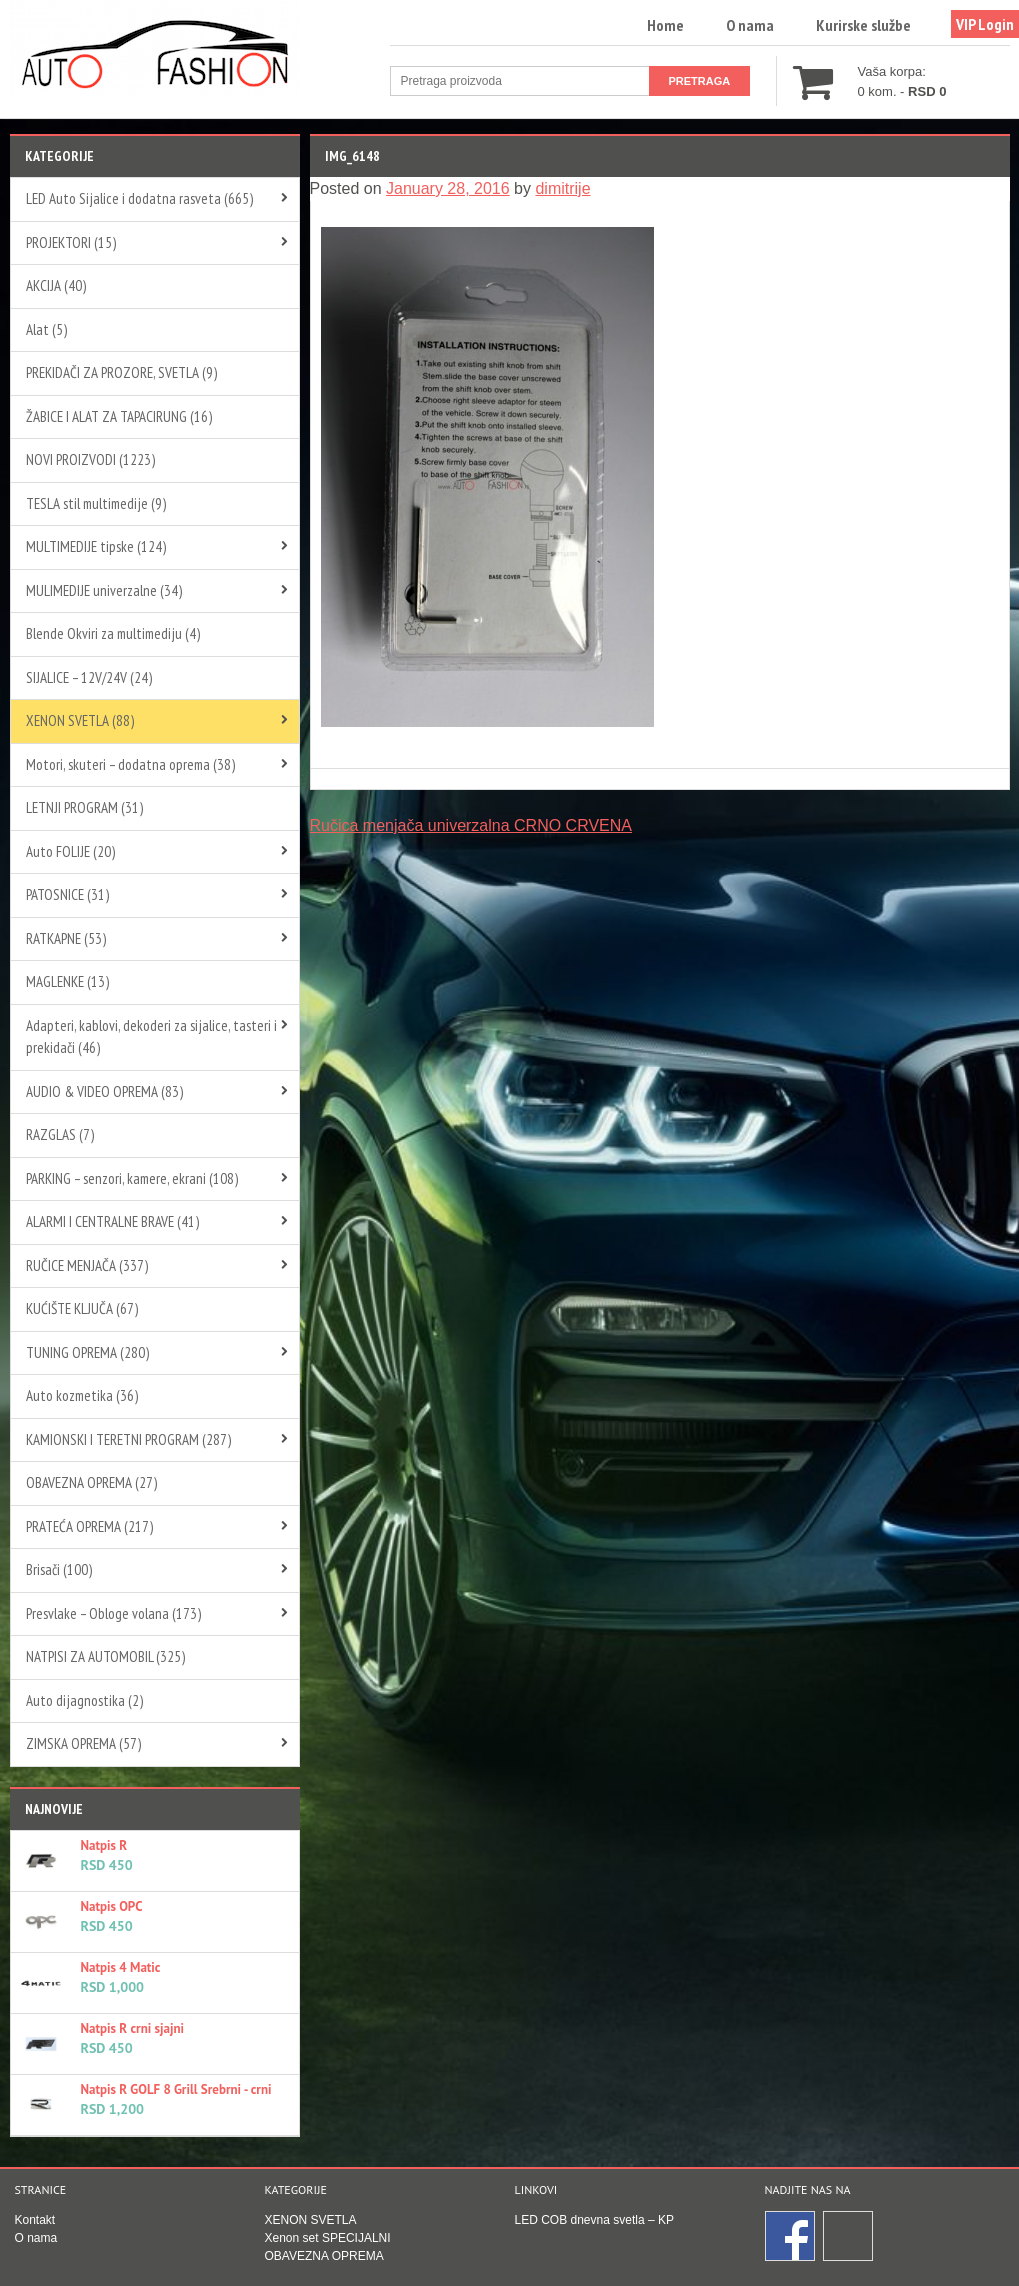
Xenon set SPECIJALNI (328, 2238)
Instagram (849, 2237)
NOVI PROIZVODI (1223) (90, 459)
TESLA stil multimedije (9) (96, 503)
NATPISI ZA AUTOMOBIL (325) (105, 1656)
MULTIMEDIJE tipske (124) (96, 546)
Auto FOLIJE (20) (70, 851)
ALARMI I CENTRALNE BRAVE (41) (112, 1221)
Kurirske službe (863, 25)
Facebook (791, 2237)
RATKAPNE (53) (66, 938)
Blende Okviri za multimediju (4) (113, 633)
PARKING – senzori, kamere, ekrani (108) (132, 1178)
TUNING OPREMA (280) (87, 1352)
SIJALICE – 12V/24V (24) (89, 677)
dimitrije (562, 188)
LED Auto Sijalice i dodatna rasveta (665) (139, 198)
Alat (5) (46, 329)
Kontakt (35, 2220)
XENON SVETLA (311, 2220)
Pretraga (700, 81)
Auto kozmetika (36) (82, 1395)
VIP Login (985, 24)
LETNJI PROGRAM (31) (84, 807)
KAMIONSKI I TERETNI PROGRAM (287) (128, 1439)
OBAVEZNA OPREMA (324, 2256)
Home (665, 25)
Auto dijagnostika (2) (84, 1700)
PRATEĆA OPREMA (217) (89, 1526)
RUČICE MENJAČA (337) (87, 1265)
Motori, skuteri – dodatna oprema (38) (130, 764)
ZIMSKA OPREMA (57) (83, 1743)
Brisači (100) (59, 1569)
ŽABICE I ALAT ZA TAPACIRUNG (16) (119, 416)
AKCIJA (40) (56, 285)
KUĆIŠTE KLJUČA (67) (82, 1308)
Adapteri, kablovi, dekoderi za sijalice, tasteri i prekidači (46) (151, 1037)
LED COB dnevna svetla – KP (594, 2220)
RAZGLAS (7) (60, 1134)
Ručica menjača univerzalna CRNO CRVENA (471, 825)
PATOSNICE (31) (67, 894)
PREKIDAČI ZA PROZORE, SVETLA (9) (121, 372)
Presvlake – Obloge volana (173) (113, 1613)
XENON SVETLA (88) (80, 720)
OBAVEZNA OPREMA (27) (91, 1482)
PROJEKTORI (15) (71, 242)
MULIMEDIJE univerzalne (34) (104, 590)
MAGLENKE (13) (67, 981)
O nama (750, 25)
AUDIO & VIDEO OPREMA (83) (104, 1091)
